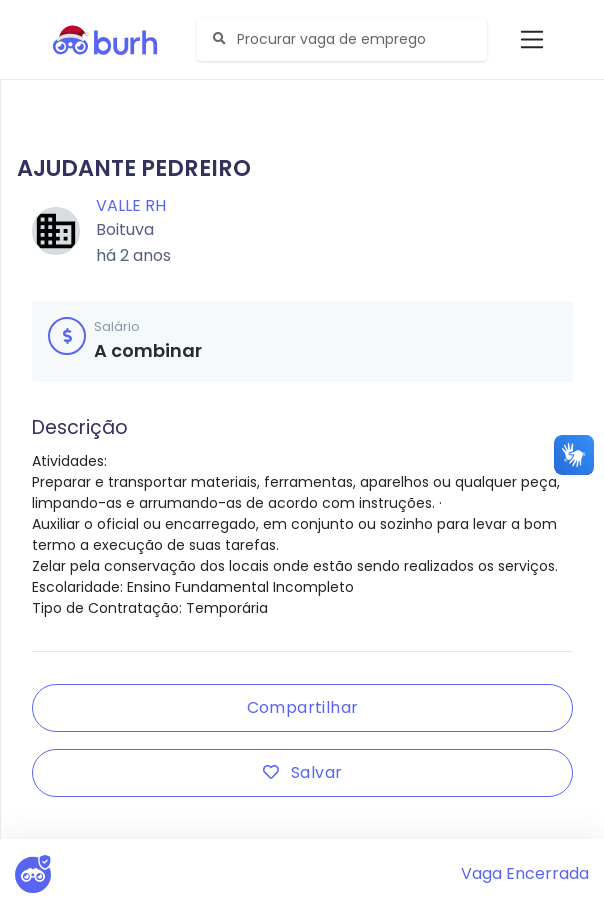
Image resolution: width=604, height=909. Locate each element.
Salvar (303, 772)
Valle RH (131, 205)
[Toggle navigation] (532, 39)
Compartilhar (303, 707)
